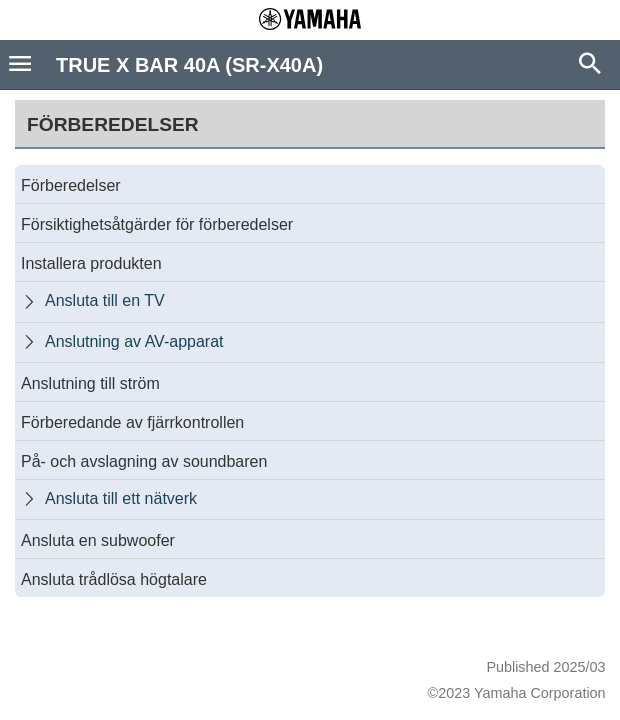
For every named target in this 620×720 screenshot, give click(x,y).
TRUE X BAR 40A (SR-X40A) (189, 65)
